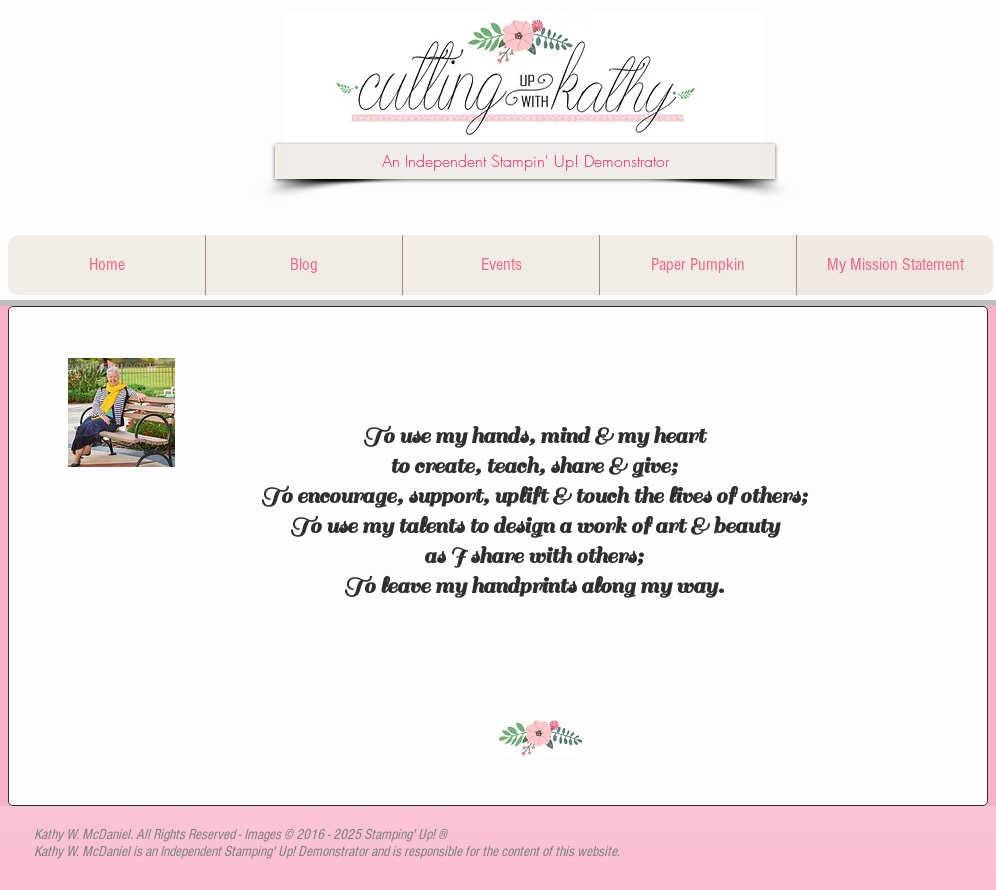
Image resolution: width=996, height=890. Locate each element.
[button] (525, 161)
